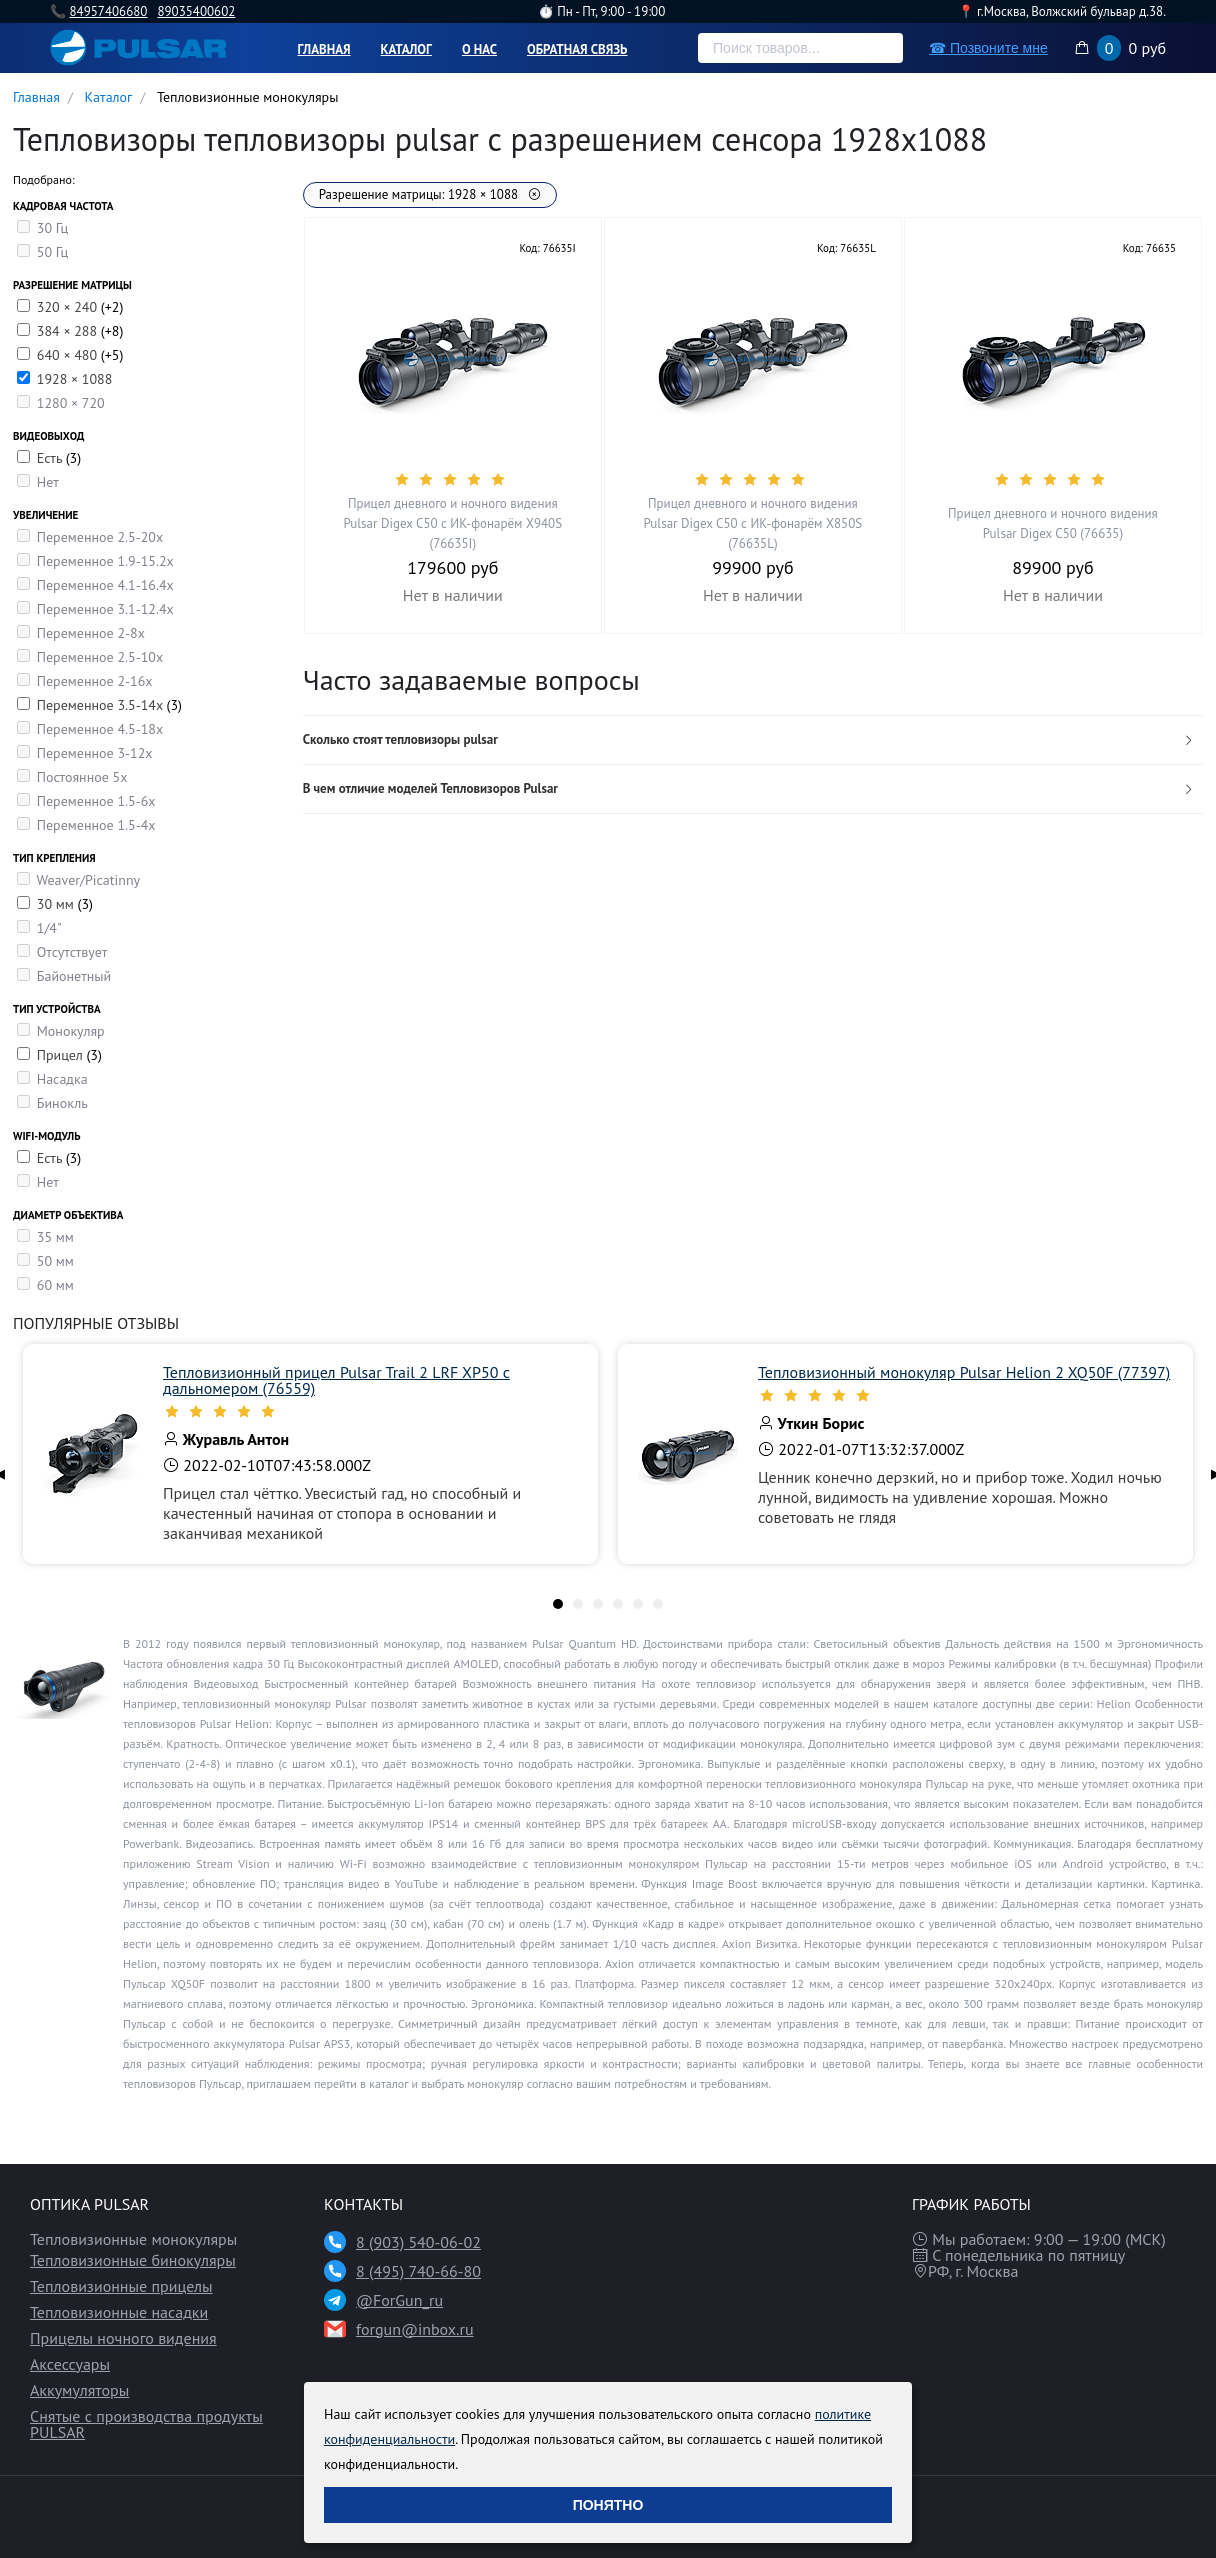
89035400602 (196, 11)
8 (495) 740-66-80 (418, 2271)
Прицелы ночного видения (123, 2338)
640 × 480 (69, 355)
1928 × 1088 (75, 379)
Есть (51, 458)
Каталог (406, 49)
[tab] (753, 740)
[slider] (453, 479)
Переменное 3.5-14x (102, 705)
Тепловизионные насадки (119, 2312)
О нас (479, 49)
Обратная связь (577, 49)
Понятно (608, 2505)
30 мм (57, 904)
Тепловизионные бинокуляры (133, 2260)
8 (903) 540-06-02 (418, 2242)
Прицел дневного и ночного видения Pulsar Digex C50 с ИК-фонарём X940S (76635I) (452, 523)
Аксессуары (70, 2364)
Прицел (62, 1055)
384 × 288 (69, 331)
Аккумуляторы (79, 2390)
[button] (753, 740)
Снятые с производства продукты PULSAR (146, 2424)
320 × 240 (69, 307)
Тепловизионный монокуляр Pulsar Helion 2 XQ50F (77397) (964, 1372)
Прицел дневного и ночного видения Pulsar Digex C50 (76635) (1053, 523)
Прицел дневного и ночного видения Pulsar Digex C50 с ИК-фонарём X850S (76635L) (753, 523)
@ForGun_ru (399, 2300)
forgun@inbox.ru (415, 2329)
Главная (324, 49)
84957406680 (108, 11)
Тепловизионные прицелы (121, 2286)
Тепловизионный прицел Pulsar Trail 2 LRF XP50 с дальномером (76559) (336, 1380)
